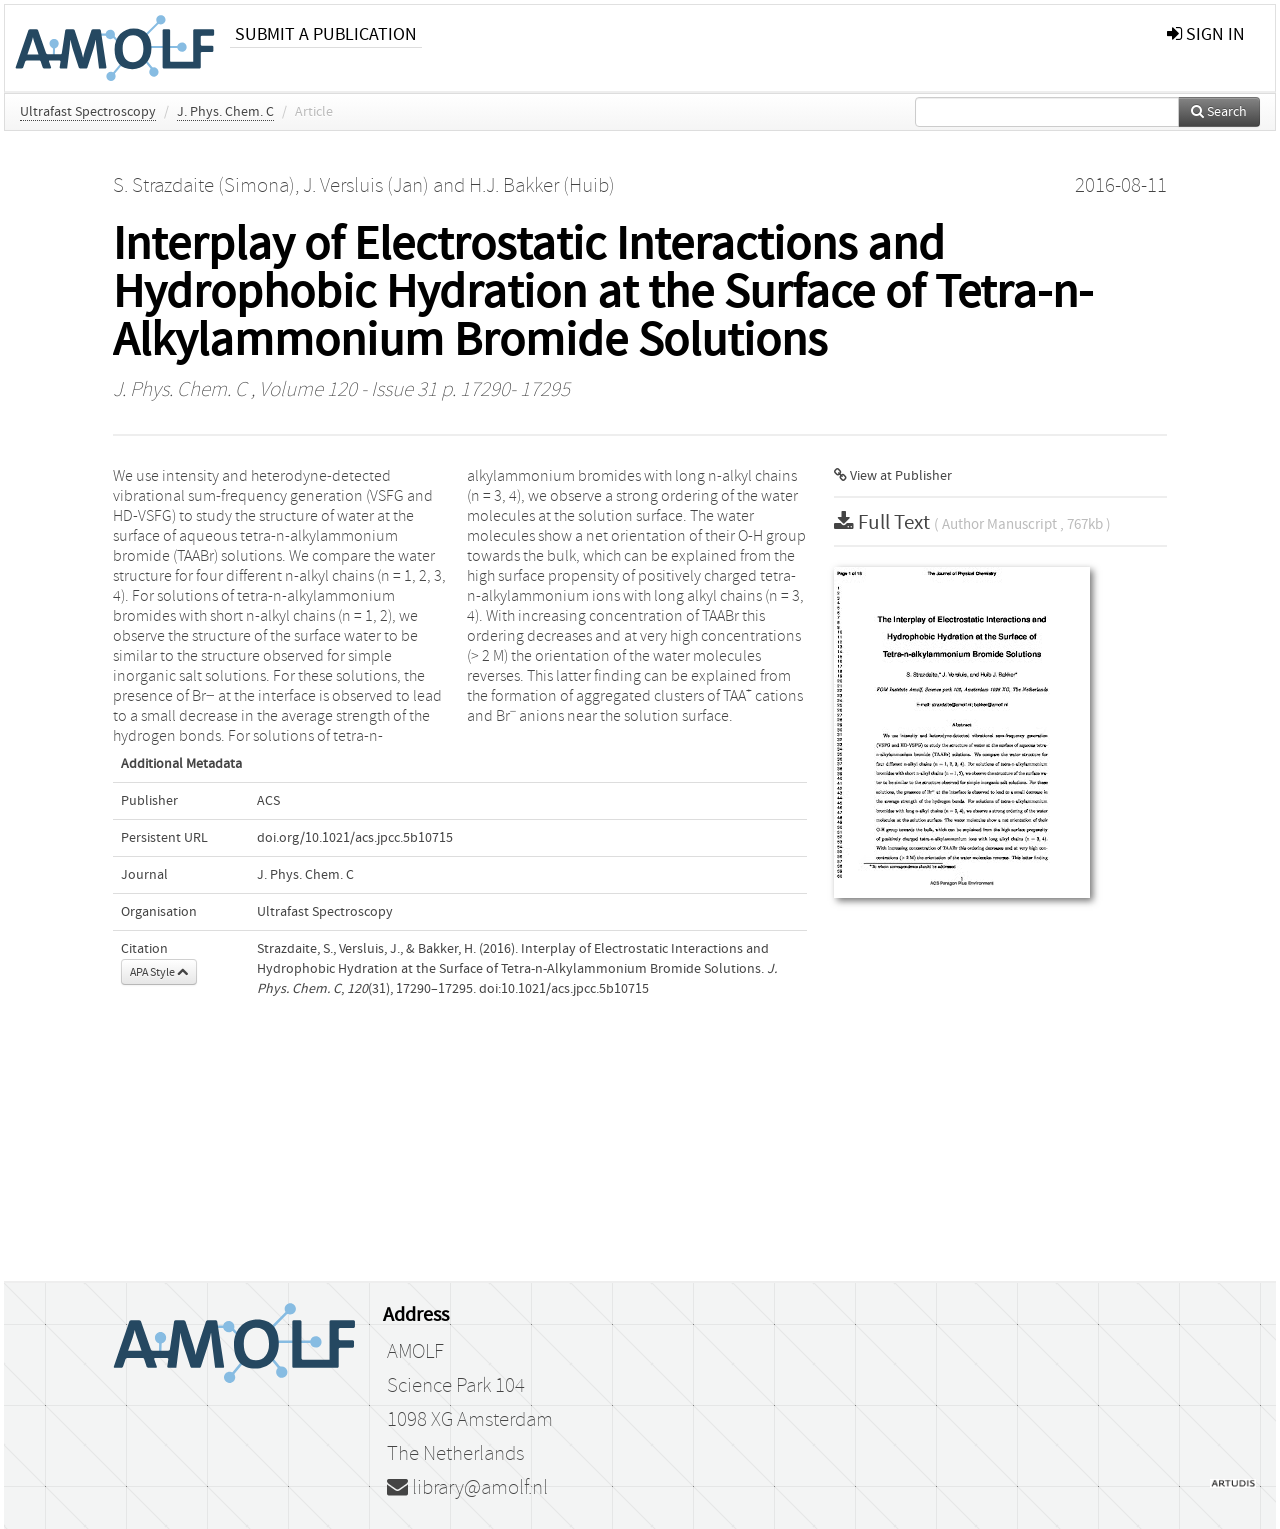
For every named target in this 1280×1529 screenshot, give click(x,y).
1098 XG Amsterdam (470, 1420)
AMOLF (415, 1352)
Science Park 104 (456, 1386)
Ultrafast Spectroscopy (88, 112)
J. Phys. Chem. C (225, 112)
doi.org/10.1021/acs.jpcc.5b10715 (355, 838)
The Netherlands (455, 1454)
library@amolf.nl (467, 1488)
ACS (268, 801)
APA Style (159, 972)
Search (1219, 112)
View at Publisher (893, 476)
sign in (1206, 34)
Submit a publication (326, 34)
